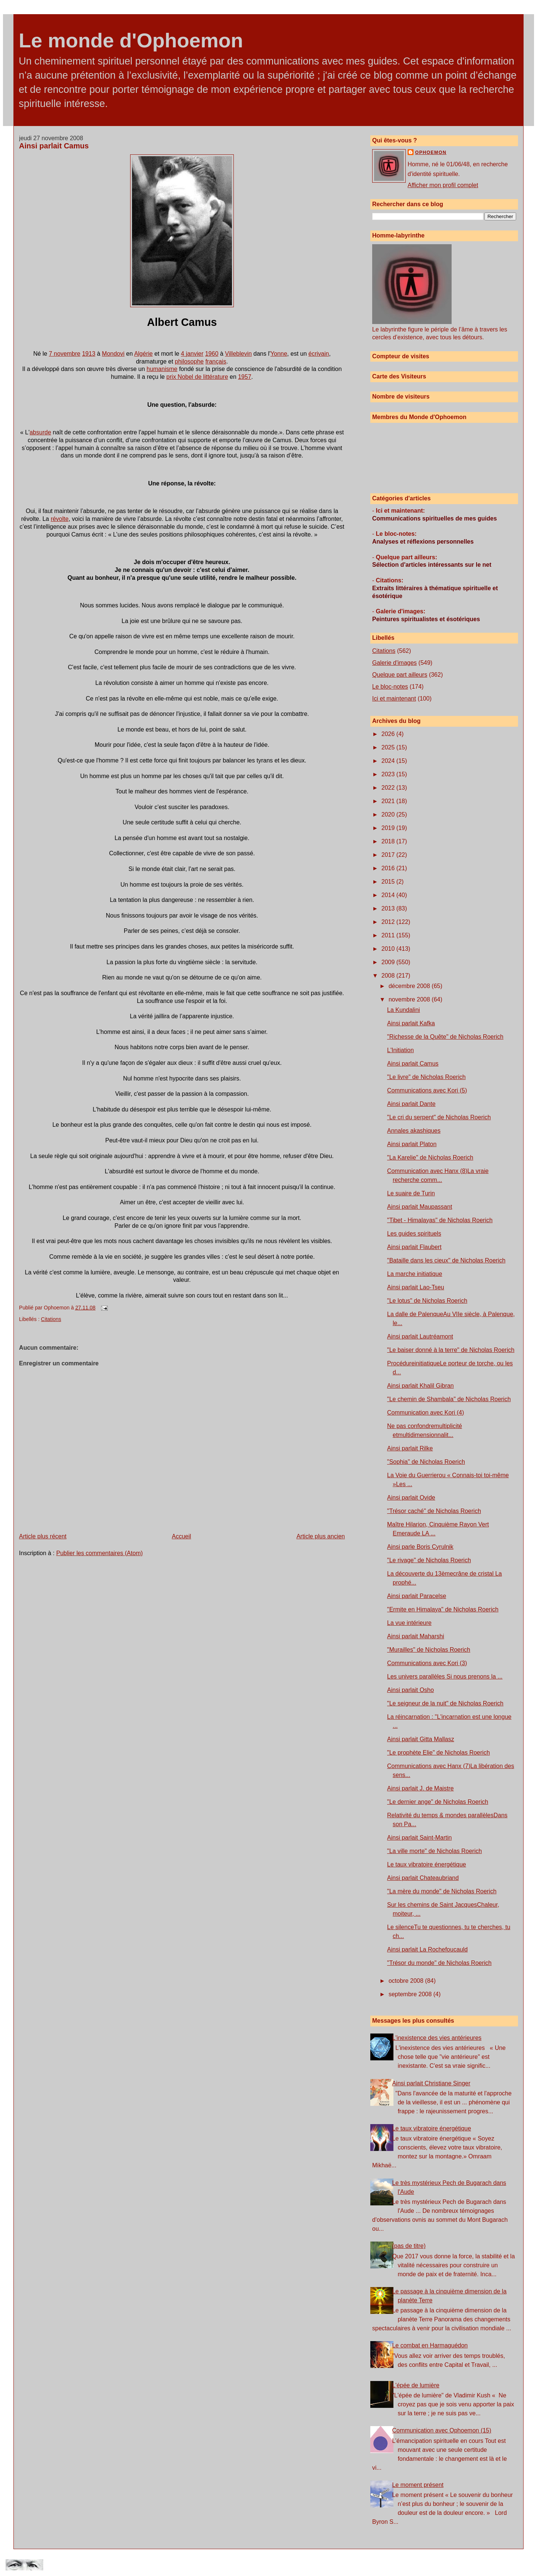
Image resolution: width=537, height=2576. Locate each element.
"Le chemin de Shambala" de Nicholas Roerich (449, 1399)
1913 (88, 353)
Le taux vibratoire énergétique (426, 1864)
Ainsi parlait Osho (410, 1690)
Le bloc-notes (390, 686)
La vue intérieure (409, 1623)
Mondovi (113, 353)
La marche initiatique (414, 1274)
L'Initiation (400, 1050)
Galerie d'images (394, 663)
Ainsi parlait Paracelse (416, 1596)
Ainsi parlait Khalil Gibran (420, 1386)
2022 (388, 787)
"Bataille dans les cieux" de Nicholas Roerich (446, 1260)
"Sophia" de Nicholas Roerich (426, 1462)
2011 (388, 935)
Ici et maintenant (394, 698)
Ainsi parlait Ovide (411, 1497)
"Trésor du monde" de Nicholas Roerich (439, 1963)
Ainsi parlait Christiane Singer (431, 2083)
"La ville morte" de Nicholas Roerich (434, 1851)
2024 (388, 761)
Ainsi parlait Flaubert (414, 1247)
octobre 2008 (407, 1981)
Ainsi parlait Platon (412, 1144)
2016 (388, 868)
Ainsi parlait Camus (54, 146)
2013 (388, 908)
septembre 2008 (411, 1994)
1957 (244, 377)
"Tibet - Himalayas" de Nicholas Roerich (440, 1220)
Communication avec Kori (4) (425, 1412)
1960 (212, 353)
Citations (51, 1319)
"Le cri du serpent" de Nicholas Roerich (439, 1117)
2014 (388, 895)
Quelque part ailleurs (399, 674)
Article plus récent (42, 1536)
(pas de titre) (408, 2246)
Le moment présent (417, 2485)
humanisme (162, 369)
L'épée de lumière (415, 2385)
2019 (388, 828)
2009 (388, 962)
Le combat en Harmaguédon (430, 2345)
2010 (388, 949)
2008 (388, 975)
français (215, 361)
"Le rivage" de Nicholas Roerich (429, 1560)
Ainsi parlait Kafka (411, 1023)
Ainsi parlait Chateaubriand (423, 1878)
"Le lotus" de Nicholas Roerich (427, 1301)
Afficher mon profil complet (443, 185)
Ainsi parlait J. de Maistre (420, 1788)
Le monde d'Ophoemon (131, 40)
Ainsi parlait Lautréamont (420, 1336)
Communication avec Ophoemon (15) (441, 2430)
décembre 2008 (410, 986)
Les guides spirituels (414, 1233)
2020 (388, 814)
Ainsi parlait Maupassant (419, 1207)
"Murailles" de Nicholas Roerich (428, 1649)
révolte (60, 519)
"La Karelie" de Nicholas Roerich (430, 1157)
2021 (388, 801)
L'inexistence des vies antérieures (436, 2038)
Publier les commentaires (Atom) (99, 1553)
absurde (40, 432)
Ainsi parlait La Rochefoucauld (427, 1949)
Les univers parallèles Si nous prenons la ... (445, 1676)
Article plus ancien (320, 1536)
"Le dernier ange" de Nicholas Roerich (437, 1802)
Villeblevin (238, 353)
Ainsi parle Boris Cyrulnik (420, 1547)
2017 (388, 855)
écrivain (318, 353)
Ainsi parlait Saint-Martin (419, 1837)
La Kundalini (403, 1010)
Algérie (143, 353)
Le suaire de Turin (411, 1193)
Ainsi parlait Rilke (410, 1448)
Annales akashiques (413, 1130)
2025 (388, 747)
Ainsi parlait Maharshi (415, 1636)
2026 (388, 734)
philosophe (189, 361)
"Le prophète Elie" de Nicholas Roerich (438, 1752)
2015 (388, 881)
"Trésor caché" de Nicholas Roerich (434, 1511)
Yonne (278, 353)
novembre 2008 (410, 999)
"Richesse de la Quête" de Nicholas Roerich (445, 1037)
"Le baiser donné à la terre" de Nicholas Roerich (450, 1350)
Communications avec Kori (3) (427, 1663)
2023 (388, 774)
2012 (388, 922)
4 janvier (192, 353)
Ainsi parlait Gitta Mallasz (420, 1739)
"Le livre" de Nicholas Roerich (426, 1077)
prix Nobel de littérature (197, 377)
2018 (388, 841)
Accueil (181, 1536)
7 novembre (65, 353)
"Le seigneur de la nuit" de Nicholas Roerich (445, 1703)
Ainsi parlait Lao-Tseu (415, 1287)
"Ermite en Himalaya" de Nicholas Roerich (443, 1609)
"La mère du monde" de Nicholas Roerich (441, 1891)
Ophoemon (430, 152)
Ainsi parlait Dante (411, 1104)
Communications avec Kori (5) (427, 1090)
